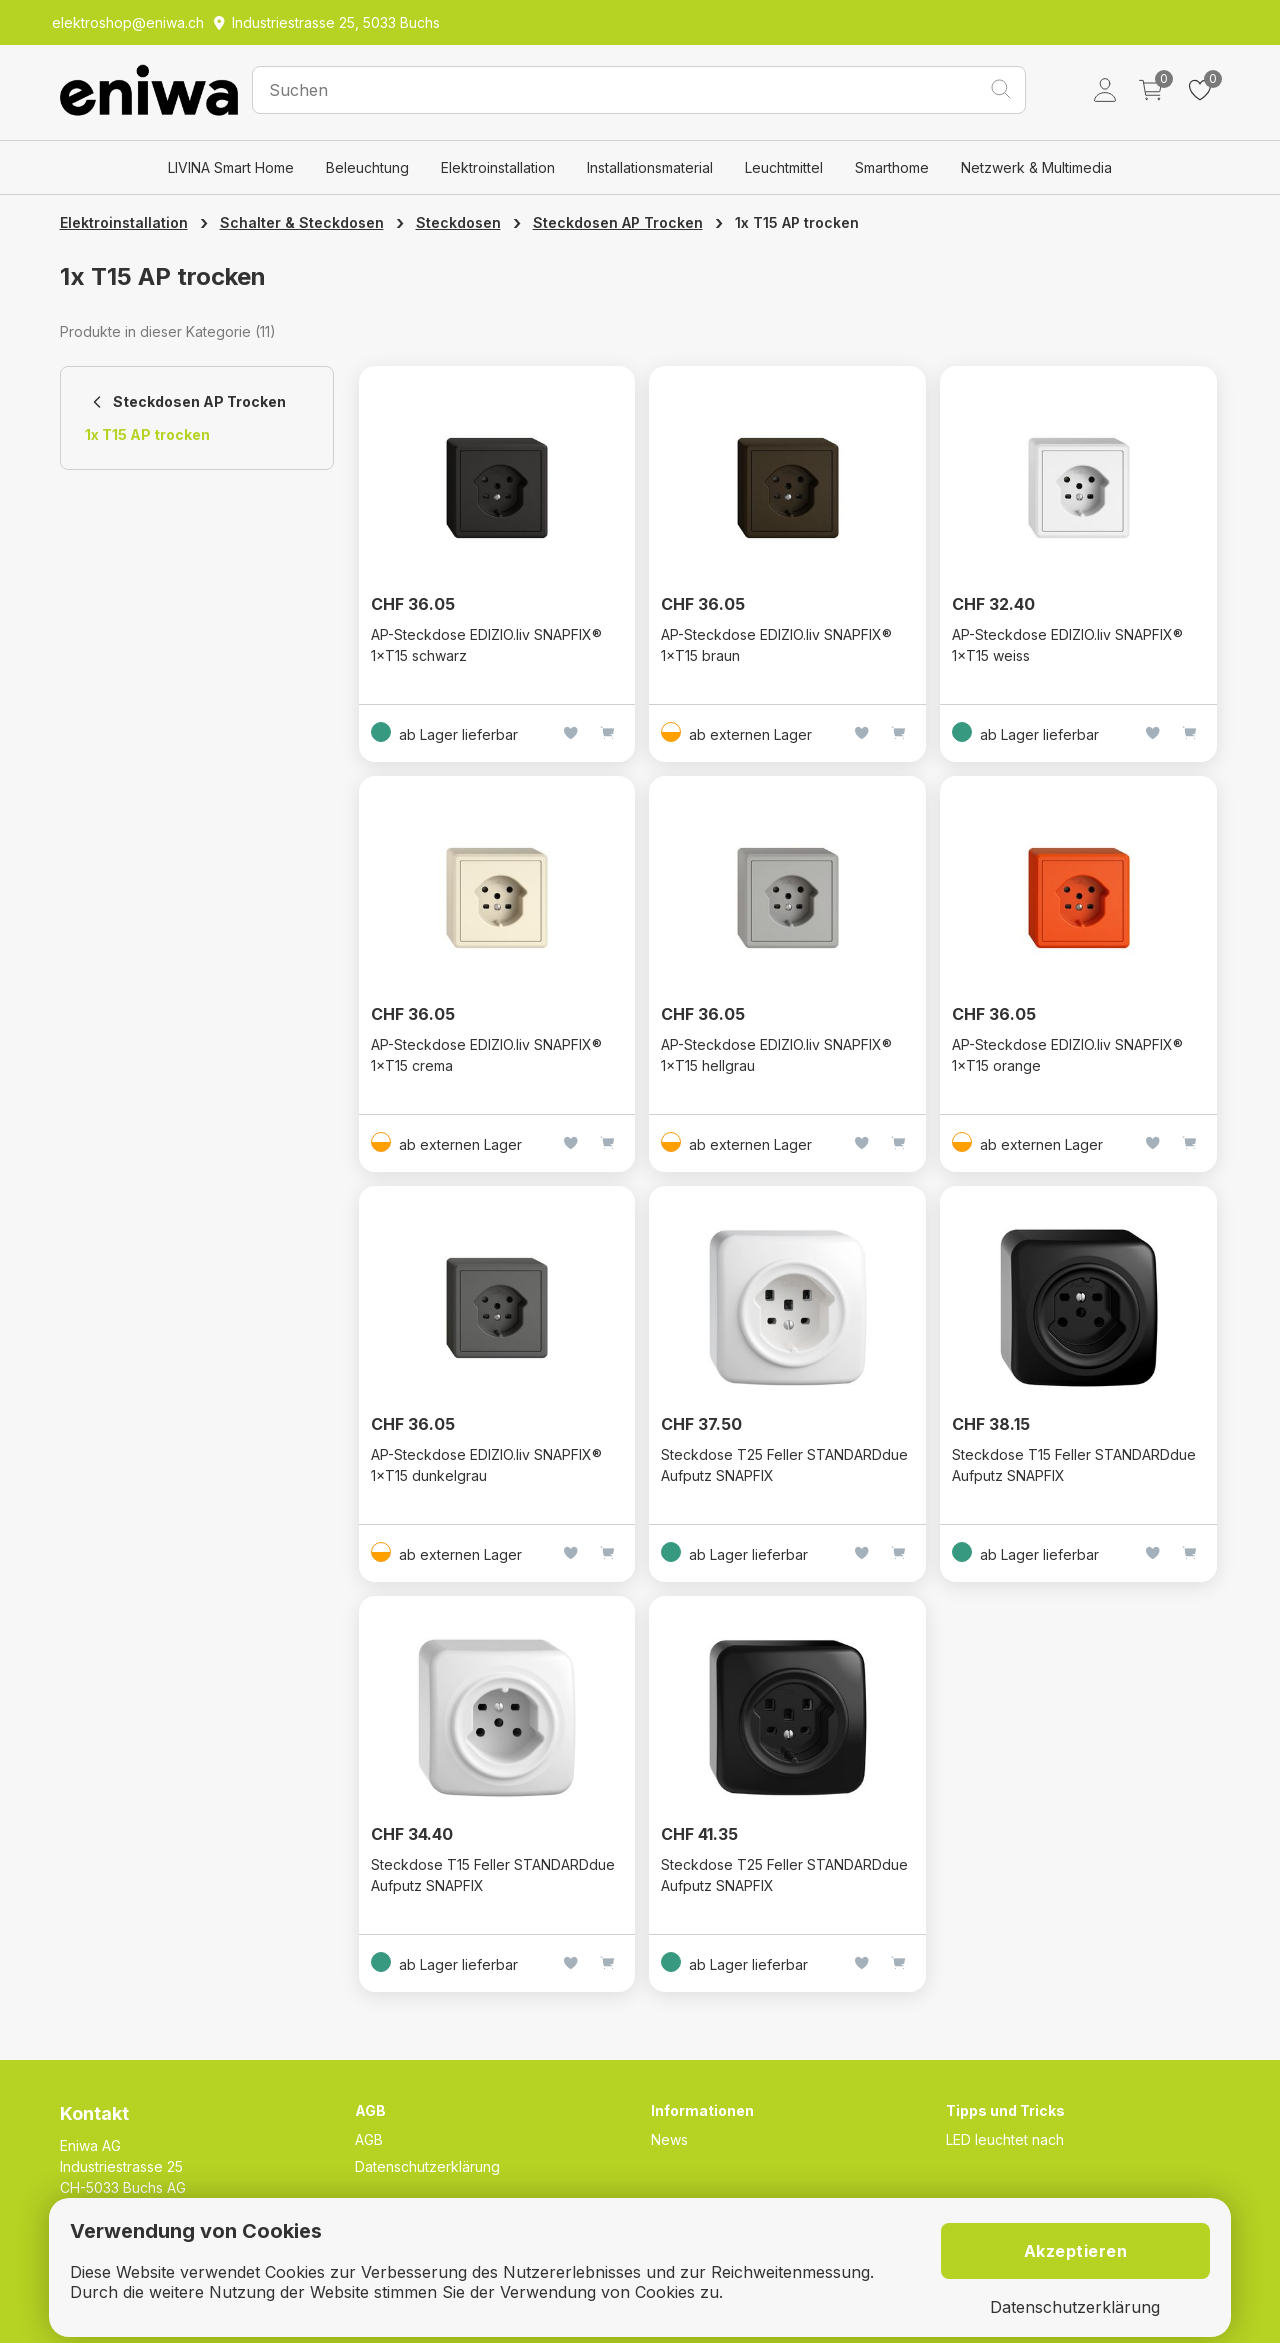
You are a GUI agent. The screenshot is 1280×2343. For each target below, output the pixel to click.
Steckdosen (458, 222)
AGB (369, 2139)
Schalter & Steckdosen (302, 222)
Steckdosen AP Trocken (618, 222)
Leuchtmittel (784, 167)
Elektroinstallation (498, 167)
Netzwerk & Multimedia (1036, 167)
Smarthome (892, 167)
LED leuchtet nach (1005, 2139)
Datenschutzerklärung (427, 2166)
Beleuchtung (367, 167)
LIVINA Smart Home (231, 167)
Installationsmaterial (650, 167)
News (669, 2139)
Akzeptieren (1076, 2251)
